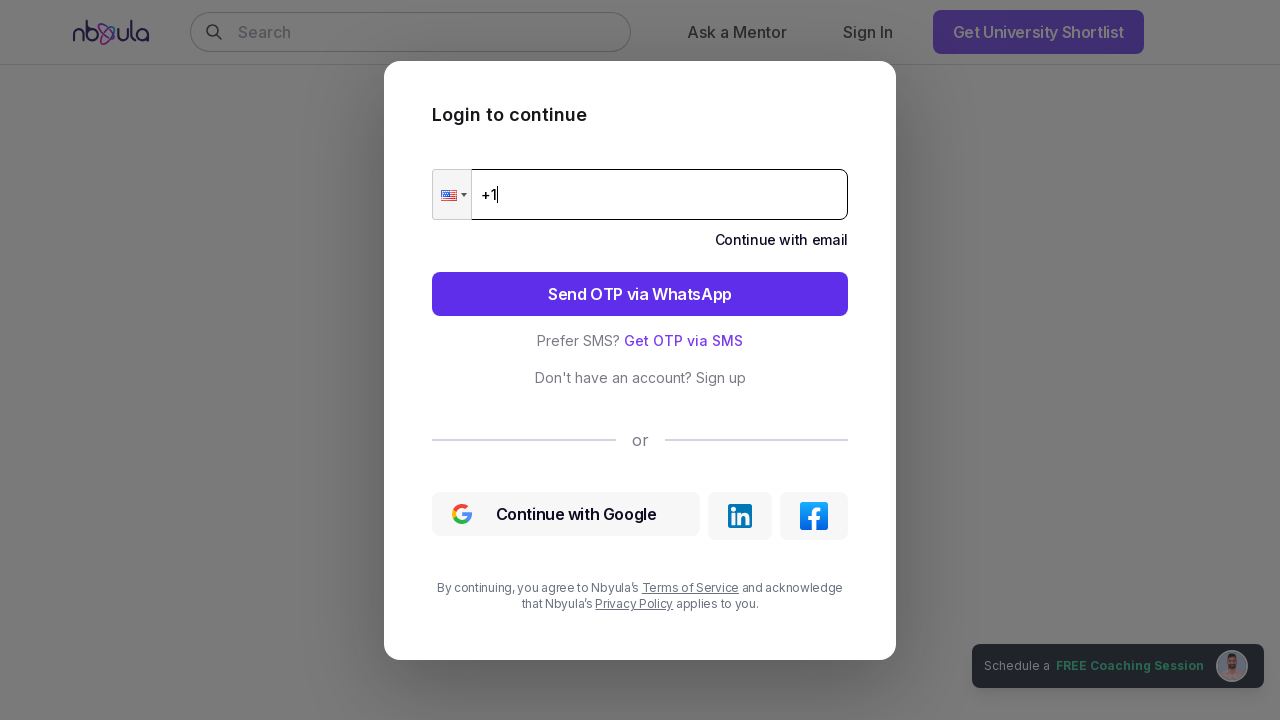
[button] (452, 194)
